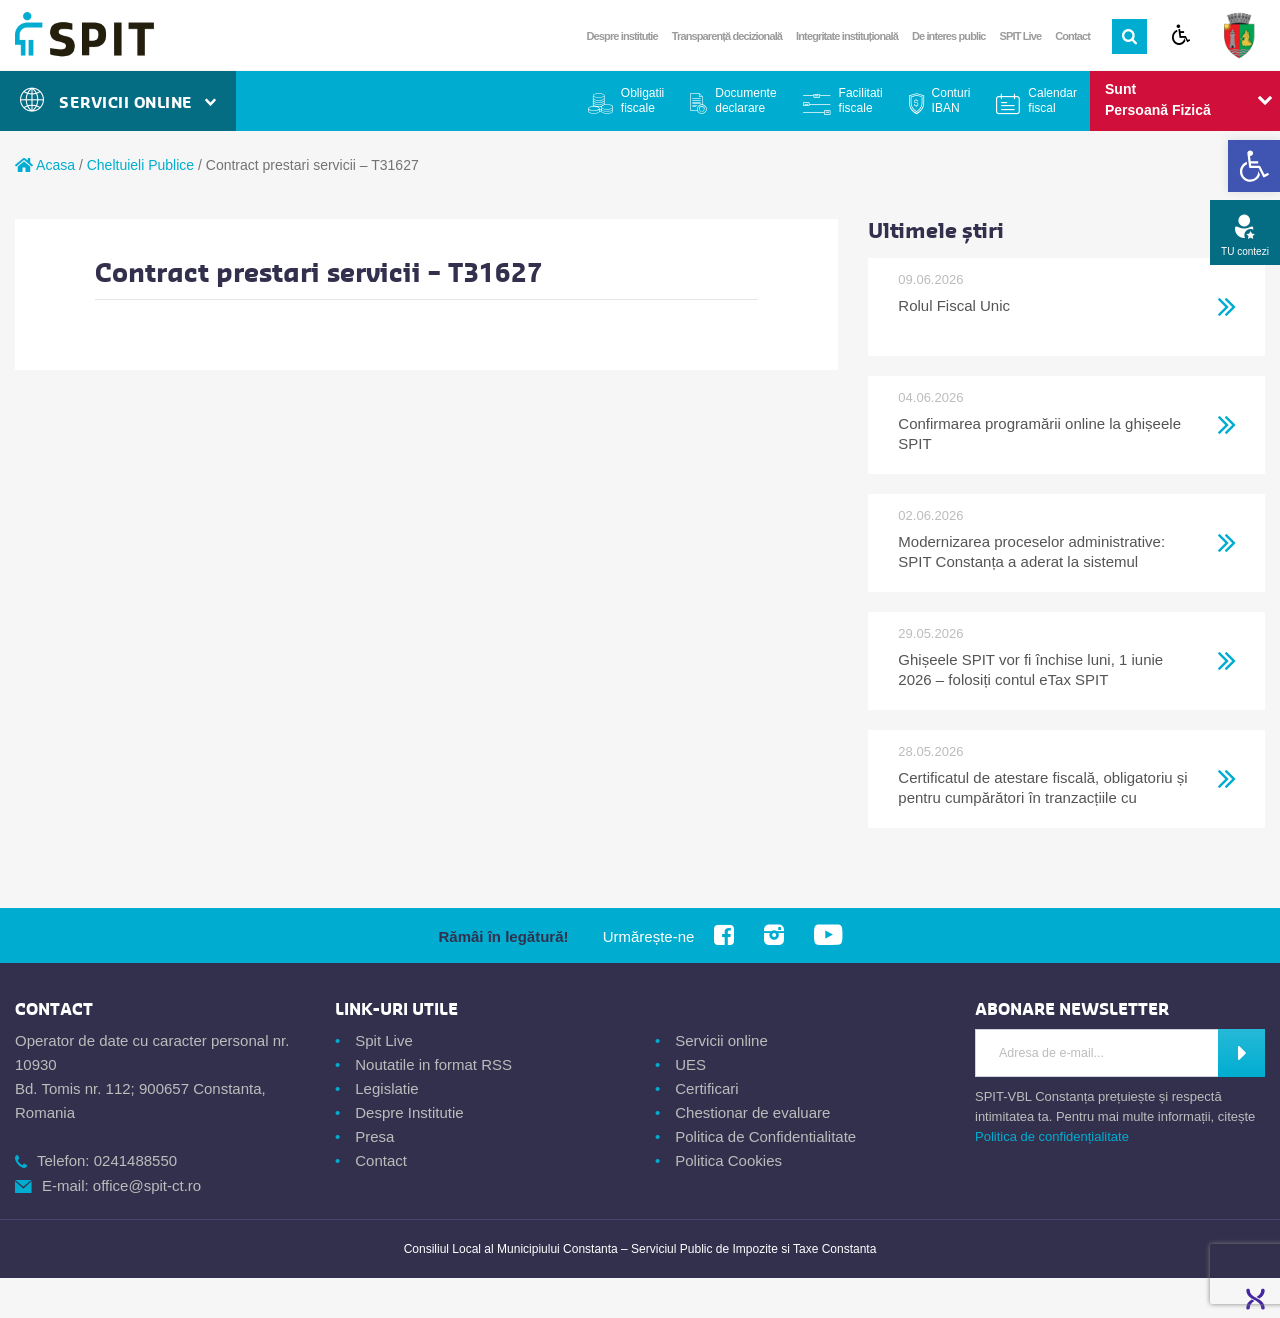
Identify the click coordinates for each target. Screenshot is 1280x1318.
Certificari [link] (706, 1088)
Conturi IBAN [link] (951, 100)
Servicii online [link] (721, 1040)
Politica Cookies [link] (728, 1160)
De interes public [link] (949, 36)
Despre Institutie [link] (409, 1112)
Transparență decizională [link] (727, 36)
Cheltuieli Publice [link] (140, 165)
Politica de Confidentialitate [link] (765, 1136)
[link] (1254, 166)
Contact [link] (1072, 36)
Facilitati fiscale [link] (861, 100)
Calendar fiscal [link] (1052, 100)
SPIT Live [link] (1021, 36)
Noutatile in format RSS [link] (433, 1064)
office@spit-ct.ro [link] (147, 1185)
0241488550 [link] (135, 1160)
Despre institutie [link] (622, 36)
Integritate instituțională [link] (847, 36)
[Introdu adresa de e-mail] (1097, 1053)
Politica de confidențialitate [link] (1052, 1136)
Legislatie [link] (386, 1088)
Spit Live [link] (384, 1040)
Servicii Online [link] (118, 102)
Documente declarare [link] (745, 100)
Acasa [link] (45, 165)
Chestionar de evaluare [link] (752, 1112)
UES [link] (690, 1064)
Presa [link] (374, 1136)
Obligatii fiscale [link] (642, 100)
